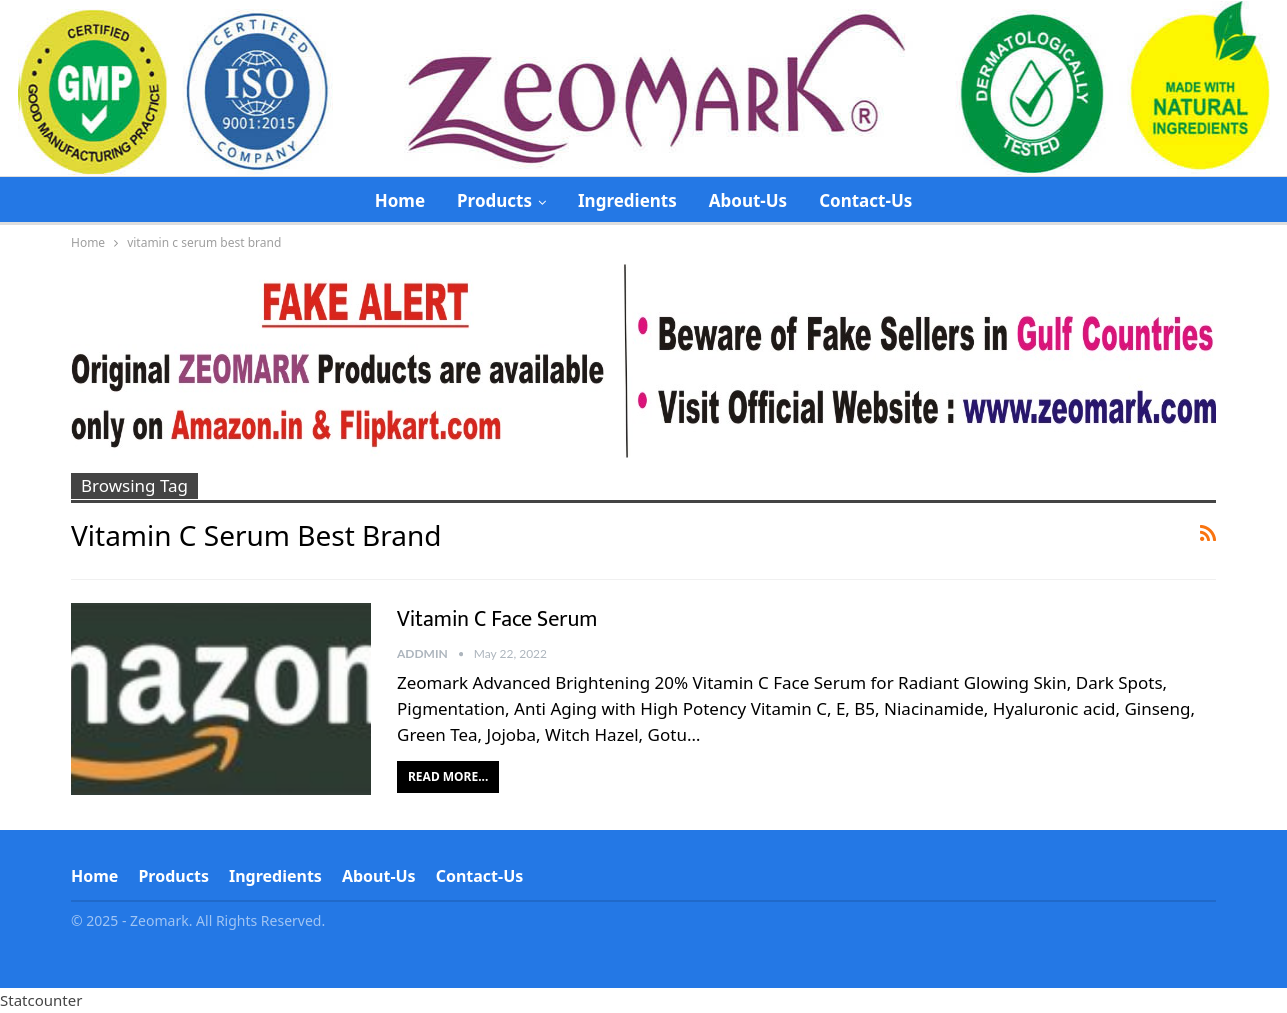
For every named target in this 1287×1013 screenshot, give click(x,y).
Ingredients (627, 200)
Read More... (448, 776)
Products (494, 200)
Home (400, 200)
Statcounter (41, 1000)
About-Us (748, 200)
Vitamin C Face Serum (497, 619)
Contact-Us (865, 200)
